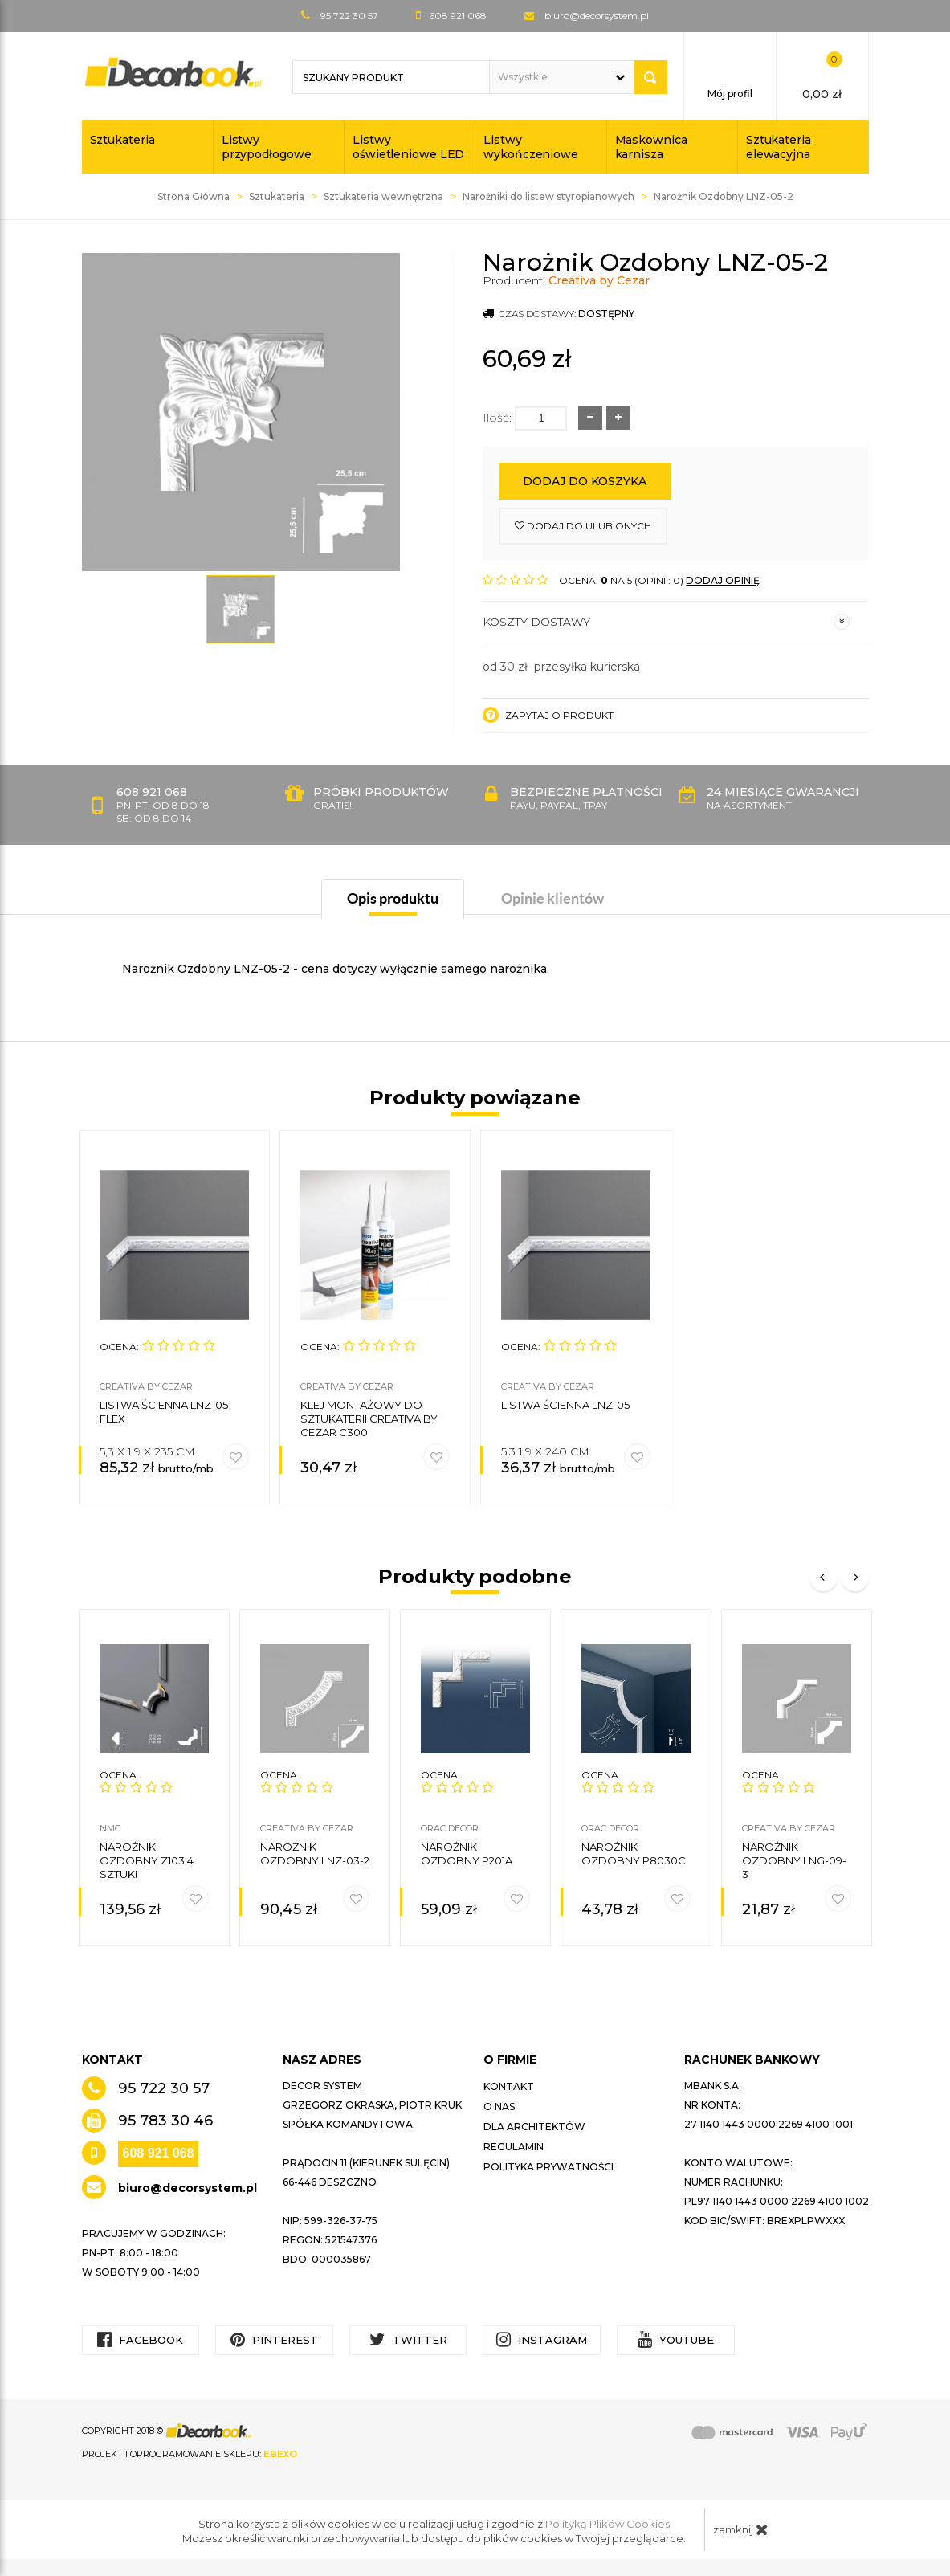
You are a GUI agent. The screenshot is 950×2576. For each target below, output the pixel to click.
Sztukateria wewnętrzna (383, 196)
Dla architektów (534, 2127)
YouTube (676, 2339)
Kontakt (508, 2086)
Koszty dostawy (666, 622)
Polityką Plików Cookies (607, 2523)
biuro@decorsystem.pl (596, 16)
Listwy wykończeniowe (530, 147)
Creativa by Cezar (599, 280)
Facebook (140, 2339)
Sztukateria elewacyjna (778, 147)
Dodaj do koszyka (584, 481)
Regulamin (513, 2147)
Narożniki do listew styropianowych (548, 196)
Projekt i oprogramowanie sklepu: (189, 2454)
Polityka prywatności (548, 2167)
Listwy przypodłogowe (267, 147)
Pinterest (274, 2339)
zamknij (741, 2529)
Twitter (408, 2339)
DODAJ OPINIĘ (723, 580)
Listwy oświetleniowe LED (408, 147)
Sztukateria (122, 140)
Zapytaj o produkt (548, 715)
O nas (499, 2106)
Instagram (541, 2339)
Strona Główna (193, 196)
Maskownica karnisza (651, 147)
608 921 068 (158, 2153)
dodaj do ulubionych (583, 526)
